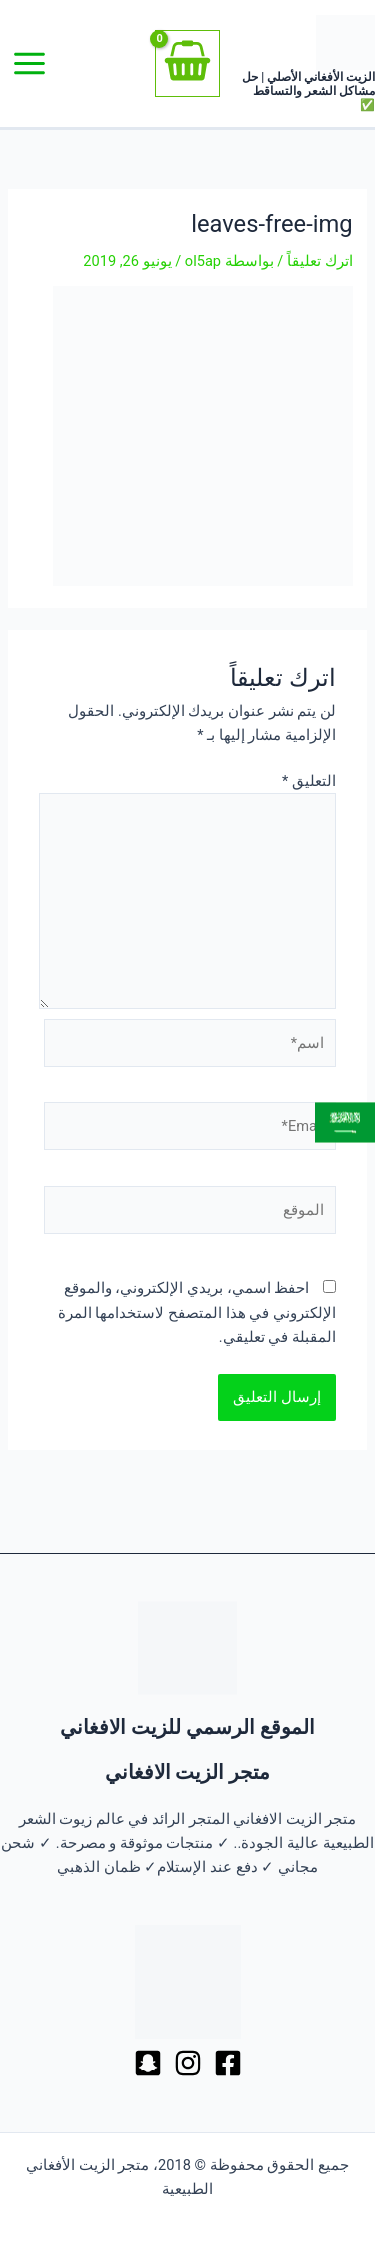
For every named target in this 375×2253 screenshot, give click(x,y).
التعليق (309, 781)
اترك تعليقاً (320, 261)
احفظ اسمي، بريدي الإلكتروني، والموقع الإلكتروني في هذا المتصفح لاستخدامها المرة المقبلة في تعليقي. (197, 1312)
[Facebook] (228, 2063)
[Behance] (148, 2063)
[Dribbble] (188, 2063)
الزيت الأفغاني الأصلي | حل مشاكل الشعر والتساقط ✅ (308, 91)
